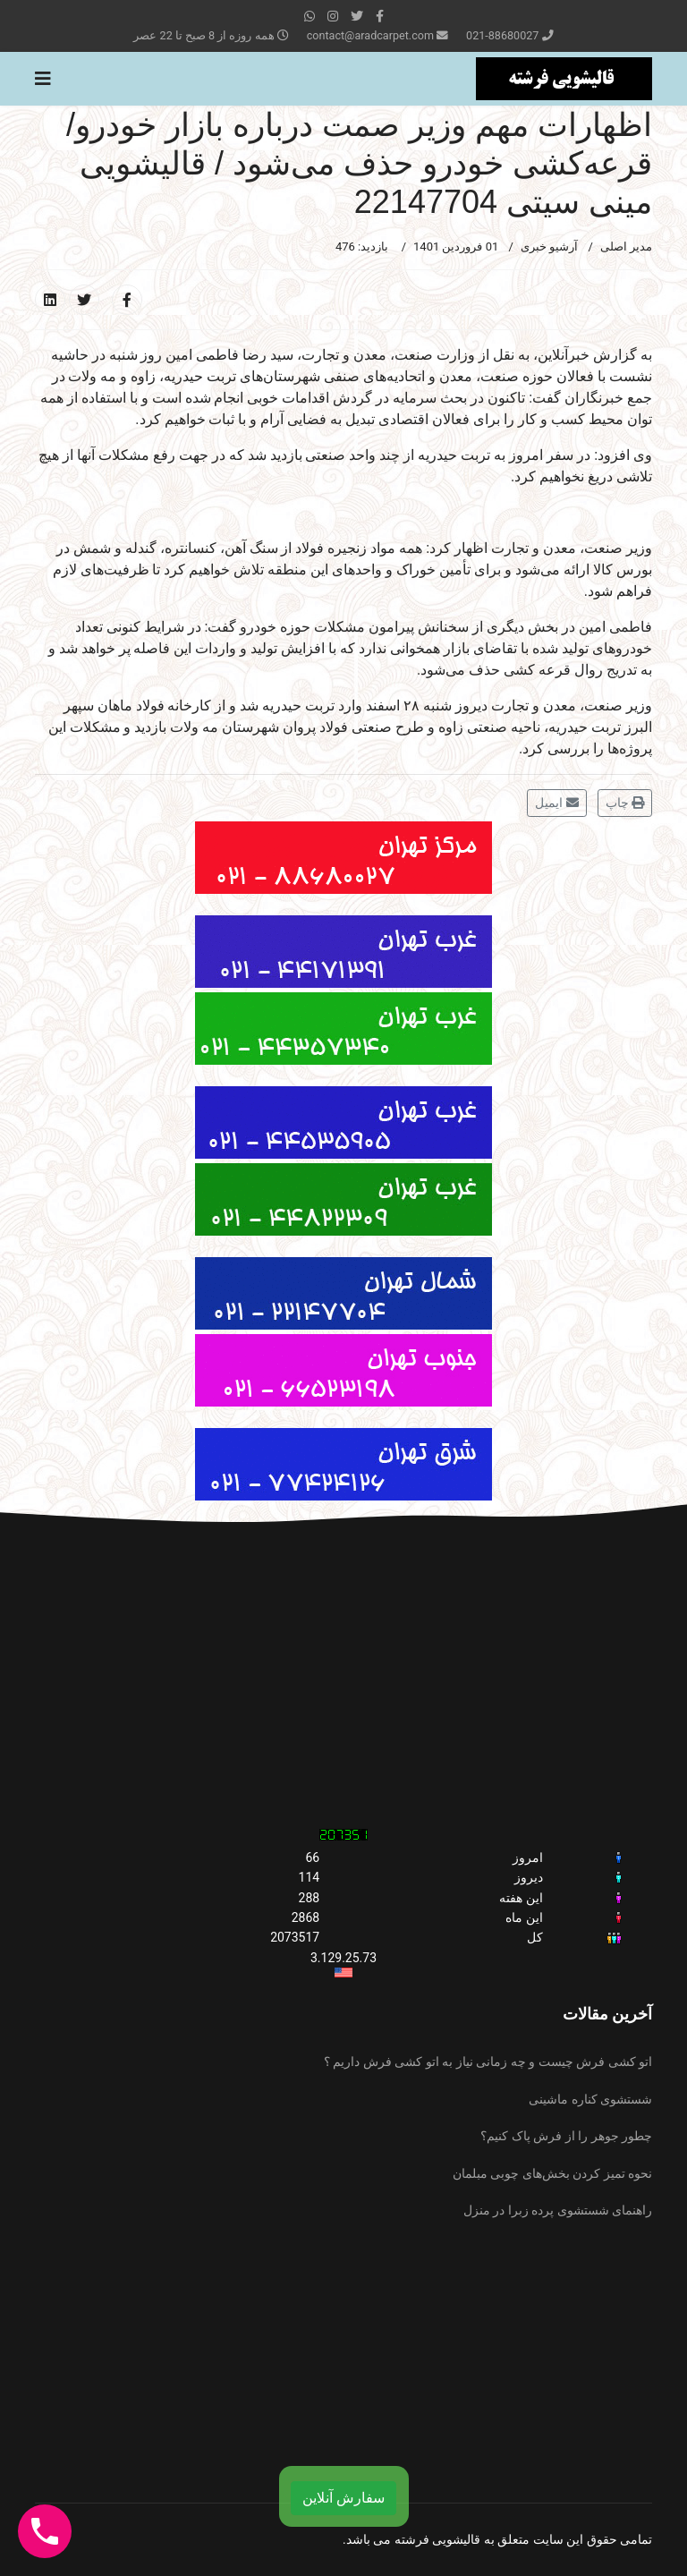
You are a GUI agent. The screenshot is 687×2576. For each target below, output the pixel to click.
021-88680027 (502, 35)
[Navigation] (43, 79)
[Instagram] (332, 16)
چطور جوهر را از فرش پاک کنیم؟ (566, 2136)
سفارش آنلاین (343, 2497)
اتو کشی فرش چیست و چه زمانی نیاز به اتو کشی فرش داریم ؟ (488, 2061)
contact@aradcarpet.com (370, 35)
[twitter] (357, 16)
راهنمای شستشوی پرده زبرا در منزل (557, 2210)
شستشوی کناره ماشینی (590, 2099)
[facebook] (380, 16)
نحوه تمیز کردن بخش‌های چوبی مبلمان (552, 2173)
